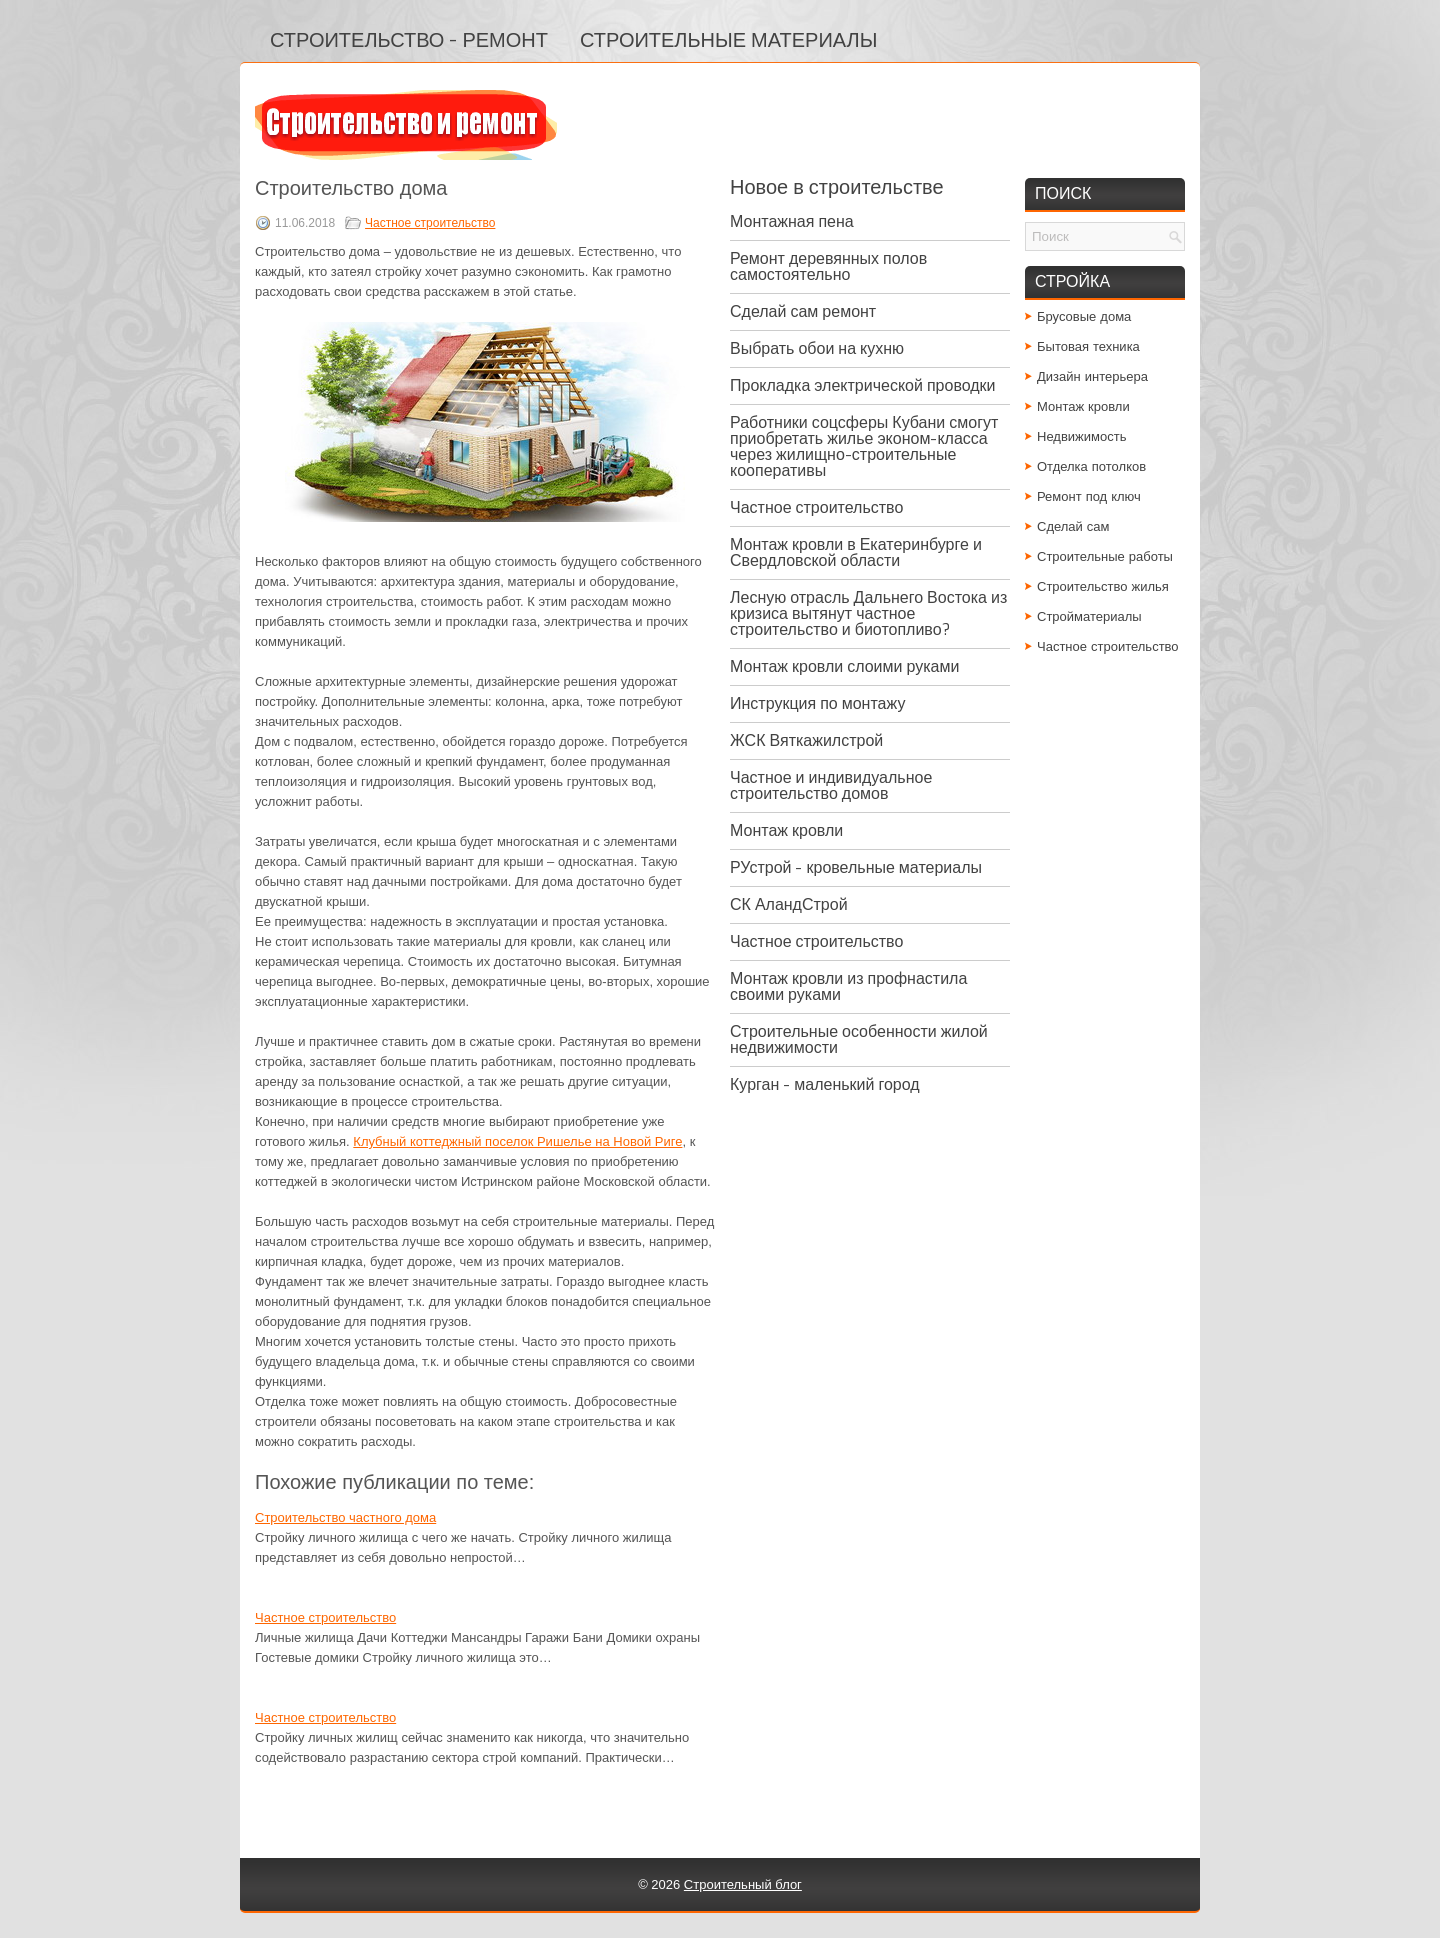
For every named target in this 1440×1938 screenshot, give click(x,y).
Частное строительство (430, 223)
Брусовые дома (1084, 316)
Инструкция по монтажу (817, 703)
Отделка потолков (1091, 466)
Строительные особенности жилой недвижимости (859, 1039)
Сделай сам (1073, 526)
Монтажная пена (792, 221)
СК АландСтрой (789, 904)
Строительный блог (743, 1884)
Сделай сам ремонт (803, 311)
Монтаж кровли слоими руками (844, 666)
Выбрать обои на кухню (817, 348)
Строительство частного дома (345, 1517)
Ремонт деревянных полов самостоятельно (828, 266)
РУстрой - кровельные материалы (856, 867)
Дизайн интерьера (1092, 376)
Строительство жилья (1103, 586)
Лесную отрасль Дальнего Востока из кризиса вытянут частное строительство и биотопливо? (868, 613)
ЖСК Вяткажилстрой (806, 740)
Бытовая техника (1088, 346)
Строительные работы (1105, 556)
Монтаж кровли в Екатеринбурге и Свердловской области (856, 552)
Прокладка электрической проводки (863, 385)
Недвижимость (1081, 436)
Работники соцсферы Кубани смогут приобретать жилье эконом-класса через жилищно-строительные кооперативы (864, 446)
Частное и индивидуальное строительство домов (831, 785)
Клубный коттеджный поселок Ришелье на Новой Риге (517, 1141)
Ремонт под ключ (1089, 496)
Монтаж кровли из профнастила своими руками (848, 986)
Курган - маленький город (825, 1084)
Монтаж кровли (786, 830)
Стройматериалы (1089, 616)
